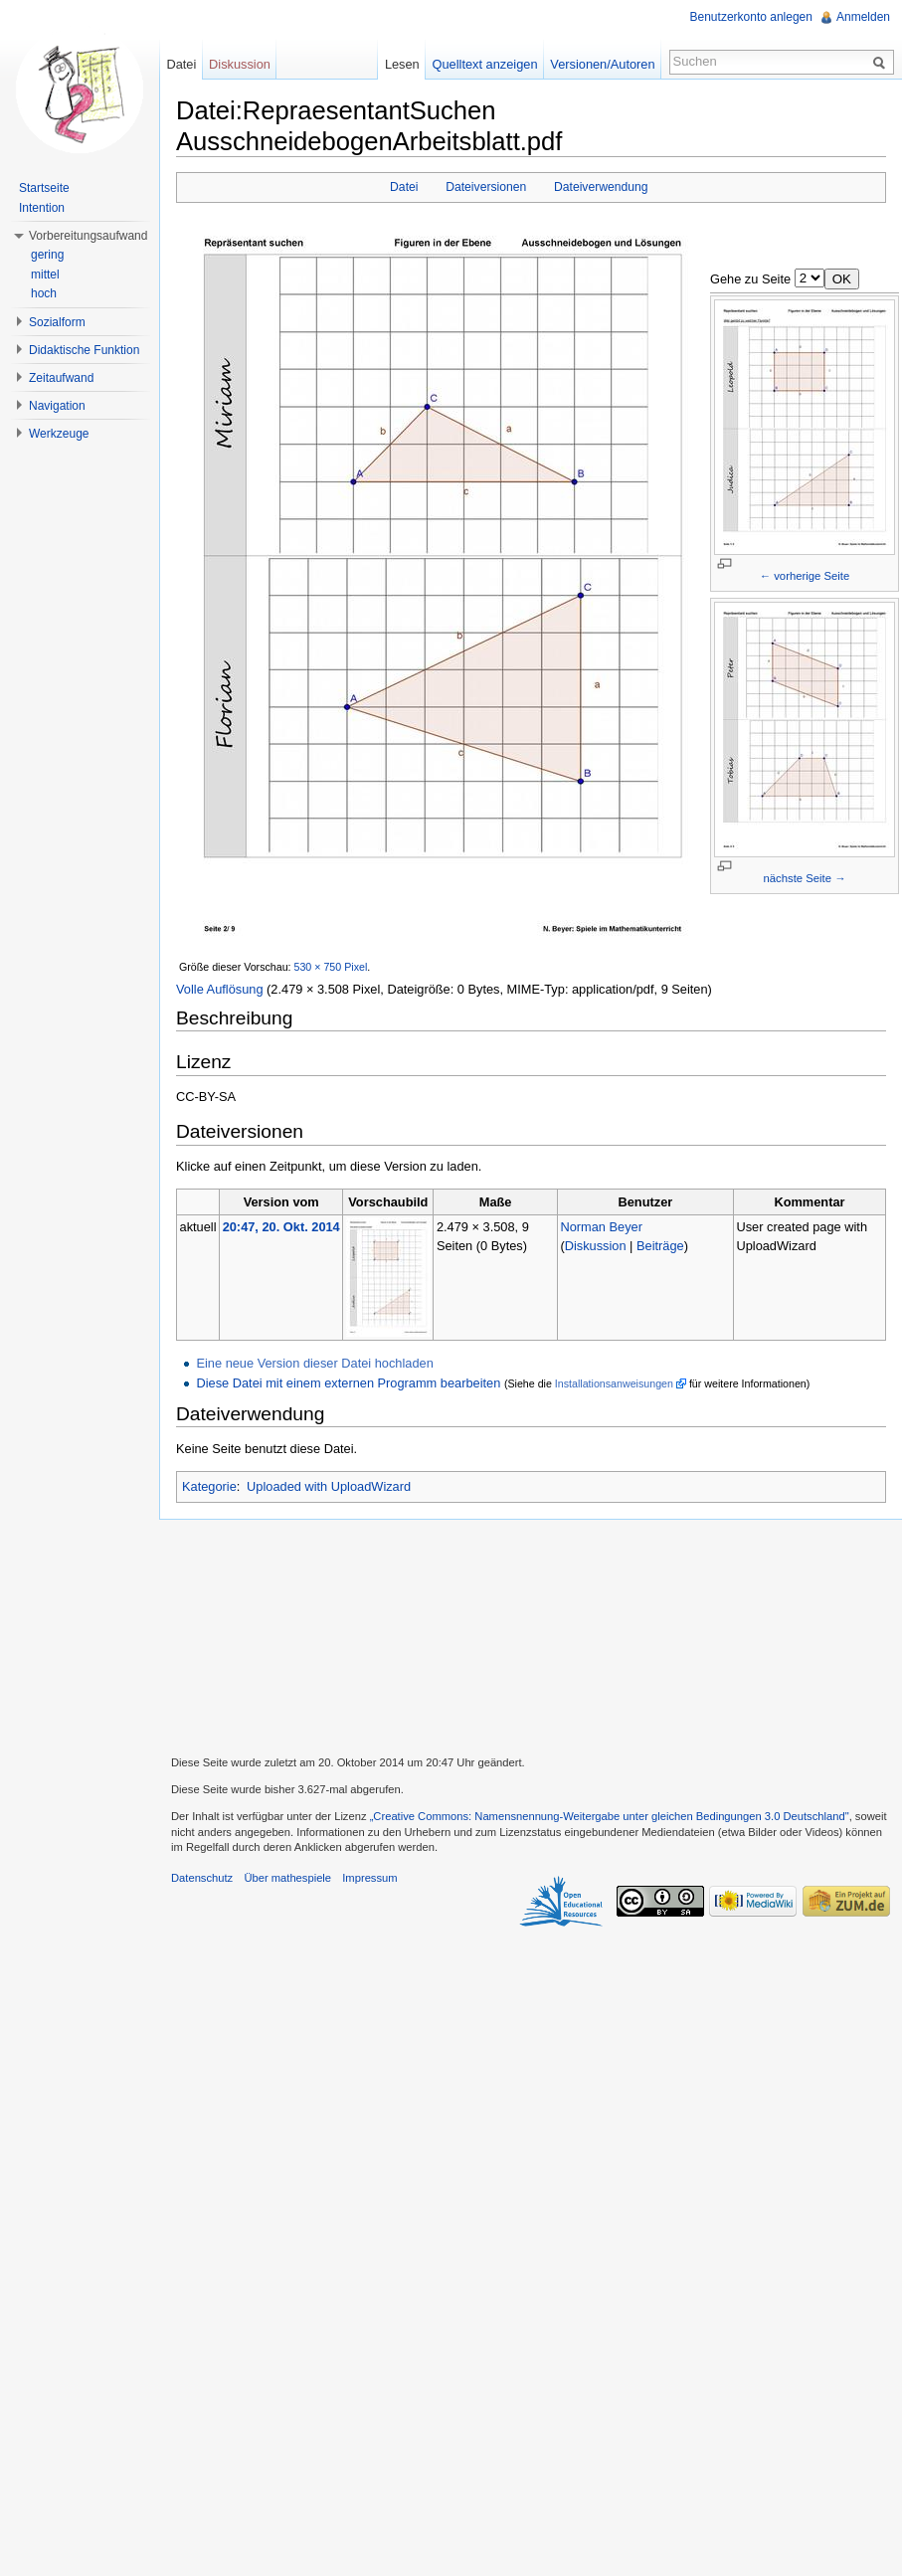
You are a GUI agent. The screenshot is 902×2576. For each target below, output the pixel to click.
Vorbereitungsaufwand (88, 236)
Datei (404, 187)
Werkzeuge (59, 434)
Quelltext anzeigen (485, 64)
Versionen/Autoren (602, 64)
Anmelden (863, 17)
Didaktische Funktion (84, 350)
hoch (44, 293)
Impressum (369, 1878)
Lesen (402, 64)
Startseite (44, 188)
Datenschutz (202, 1878)
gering (47, 255)
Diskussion (596, 1245)
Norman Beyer (601, 1226)
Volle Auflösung (220, 989)
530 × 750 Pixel (331, 967)
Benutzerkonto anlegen (751, 17)
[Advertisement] (530, 1635)
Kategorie (209, 1486)
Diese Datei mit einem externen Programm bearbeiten (348, 1383)
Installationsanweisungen (614, 1383)
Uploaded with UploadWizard (329, 1486)
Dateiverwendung (601, 187)
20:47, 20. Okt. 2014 (281, 1226)
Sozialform (57, 322)
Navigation (57, 406)
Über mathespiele (287, 1878)
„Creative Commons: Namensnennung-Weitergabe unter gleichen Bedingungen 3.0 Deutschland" (609, 1816)
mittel (45, 274)
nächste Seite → (805, 878)
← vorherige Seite (804, 576)
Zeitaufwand (61, 378)
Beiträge (660, 1245)
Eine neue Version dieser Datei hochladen (314, 1363)
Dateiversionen (486, 187)
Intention (42, 208)
